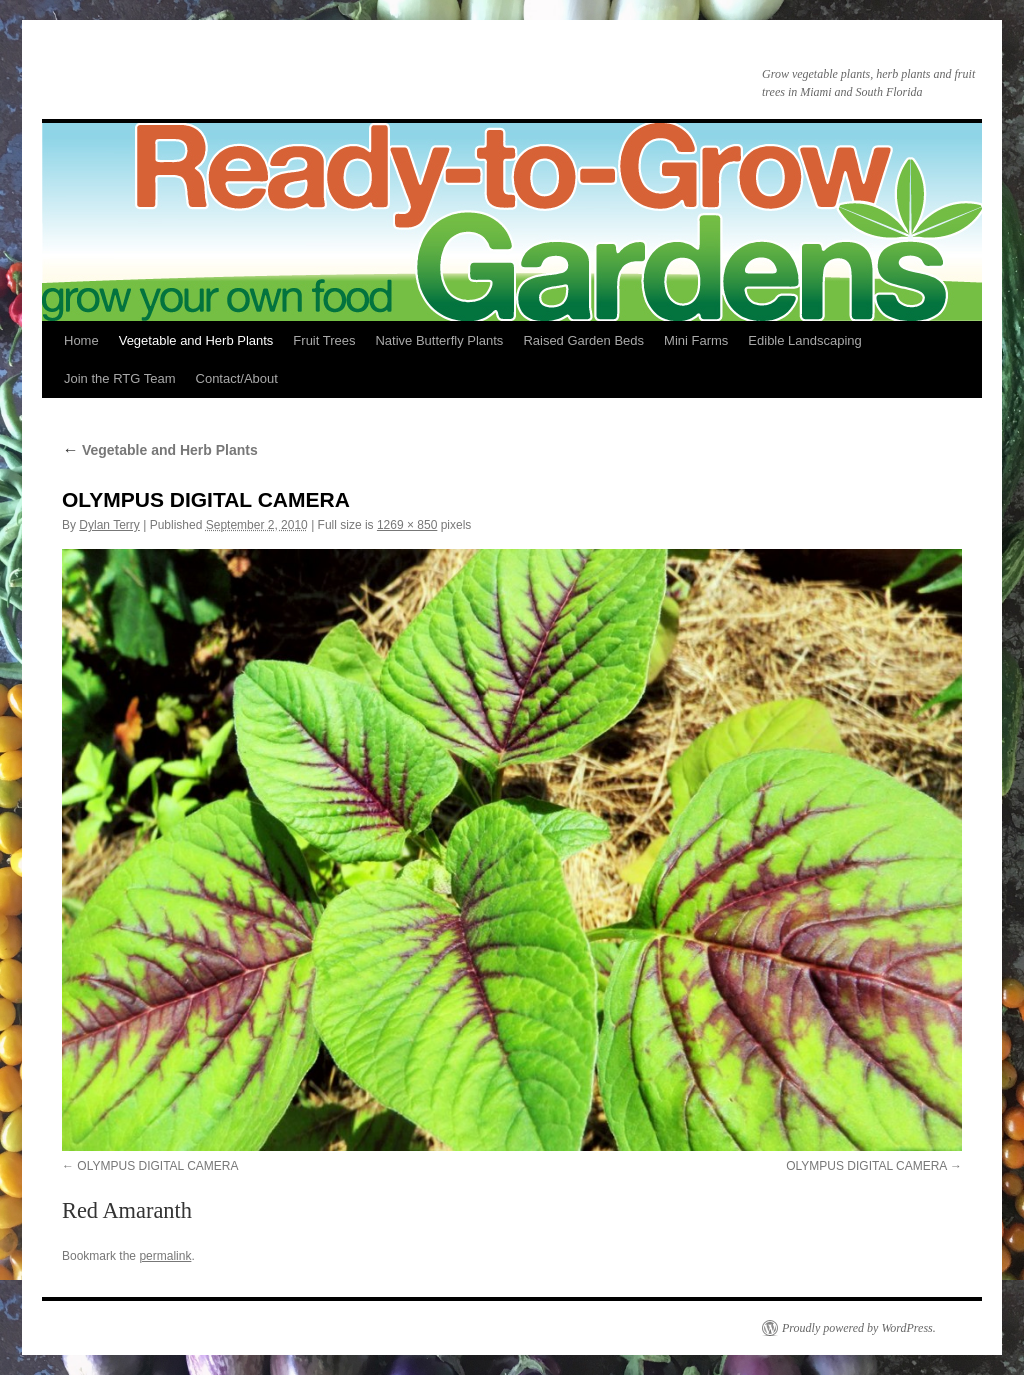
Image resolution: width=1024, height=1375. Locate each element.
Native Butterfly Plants (439, 340)
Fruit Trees (324, 340)
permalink (165, 1256)
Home (81, 340)
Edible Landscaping (804, 340)
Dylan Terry (109, 525)
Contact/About (237, 378)
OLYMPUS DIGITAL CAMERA (157, 1166)
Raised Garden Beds (583, 340)
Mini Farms (696, 340)
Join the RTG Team (120, 378)
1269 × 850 (407, 525)
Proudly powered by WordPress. (859, 1328)
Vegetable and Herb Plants (196, 340)
